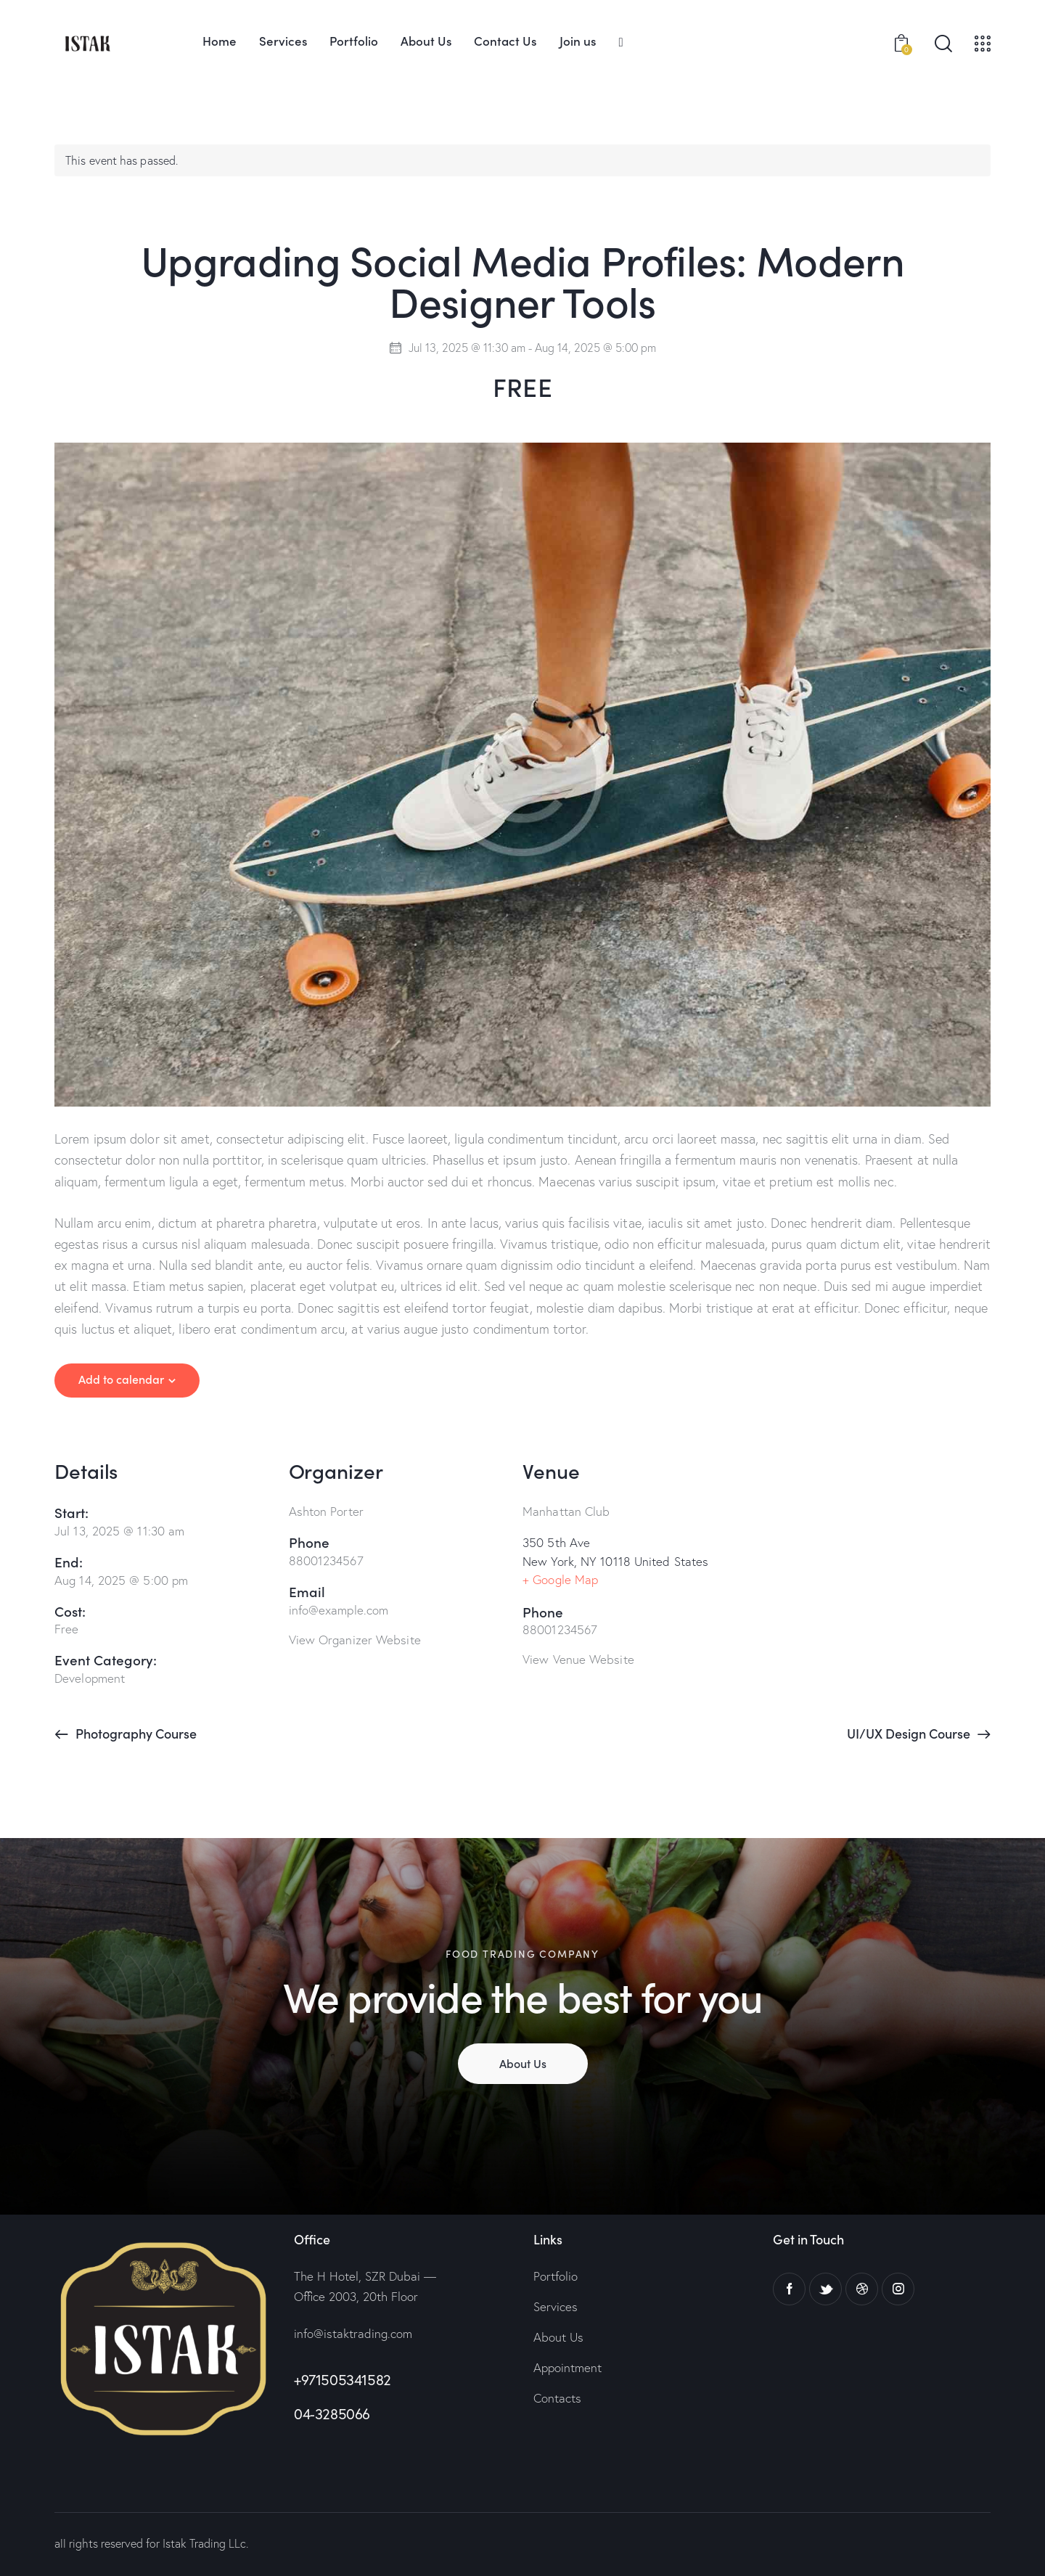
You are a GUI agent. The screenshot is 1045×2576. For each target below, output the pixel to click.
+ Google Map (560, 1579)
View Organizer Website (355, 1639)
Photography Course (135, 1733)
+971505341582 (342, 2380)
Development (89, 1678)
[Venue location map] (874, 1540)
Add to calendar (121, 1379)
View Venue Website (578, 1659)
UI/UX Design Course (910, 1733)
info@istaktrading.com (353, 2333)
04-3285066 (332, 2414)
